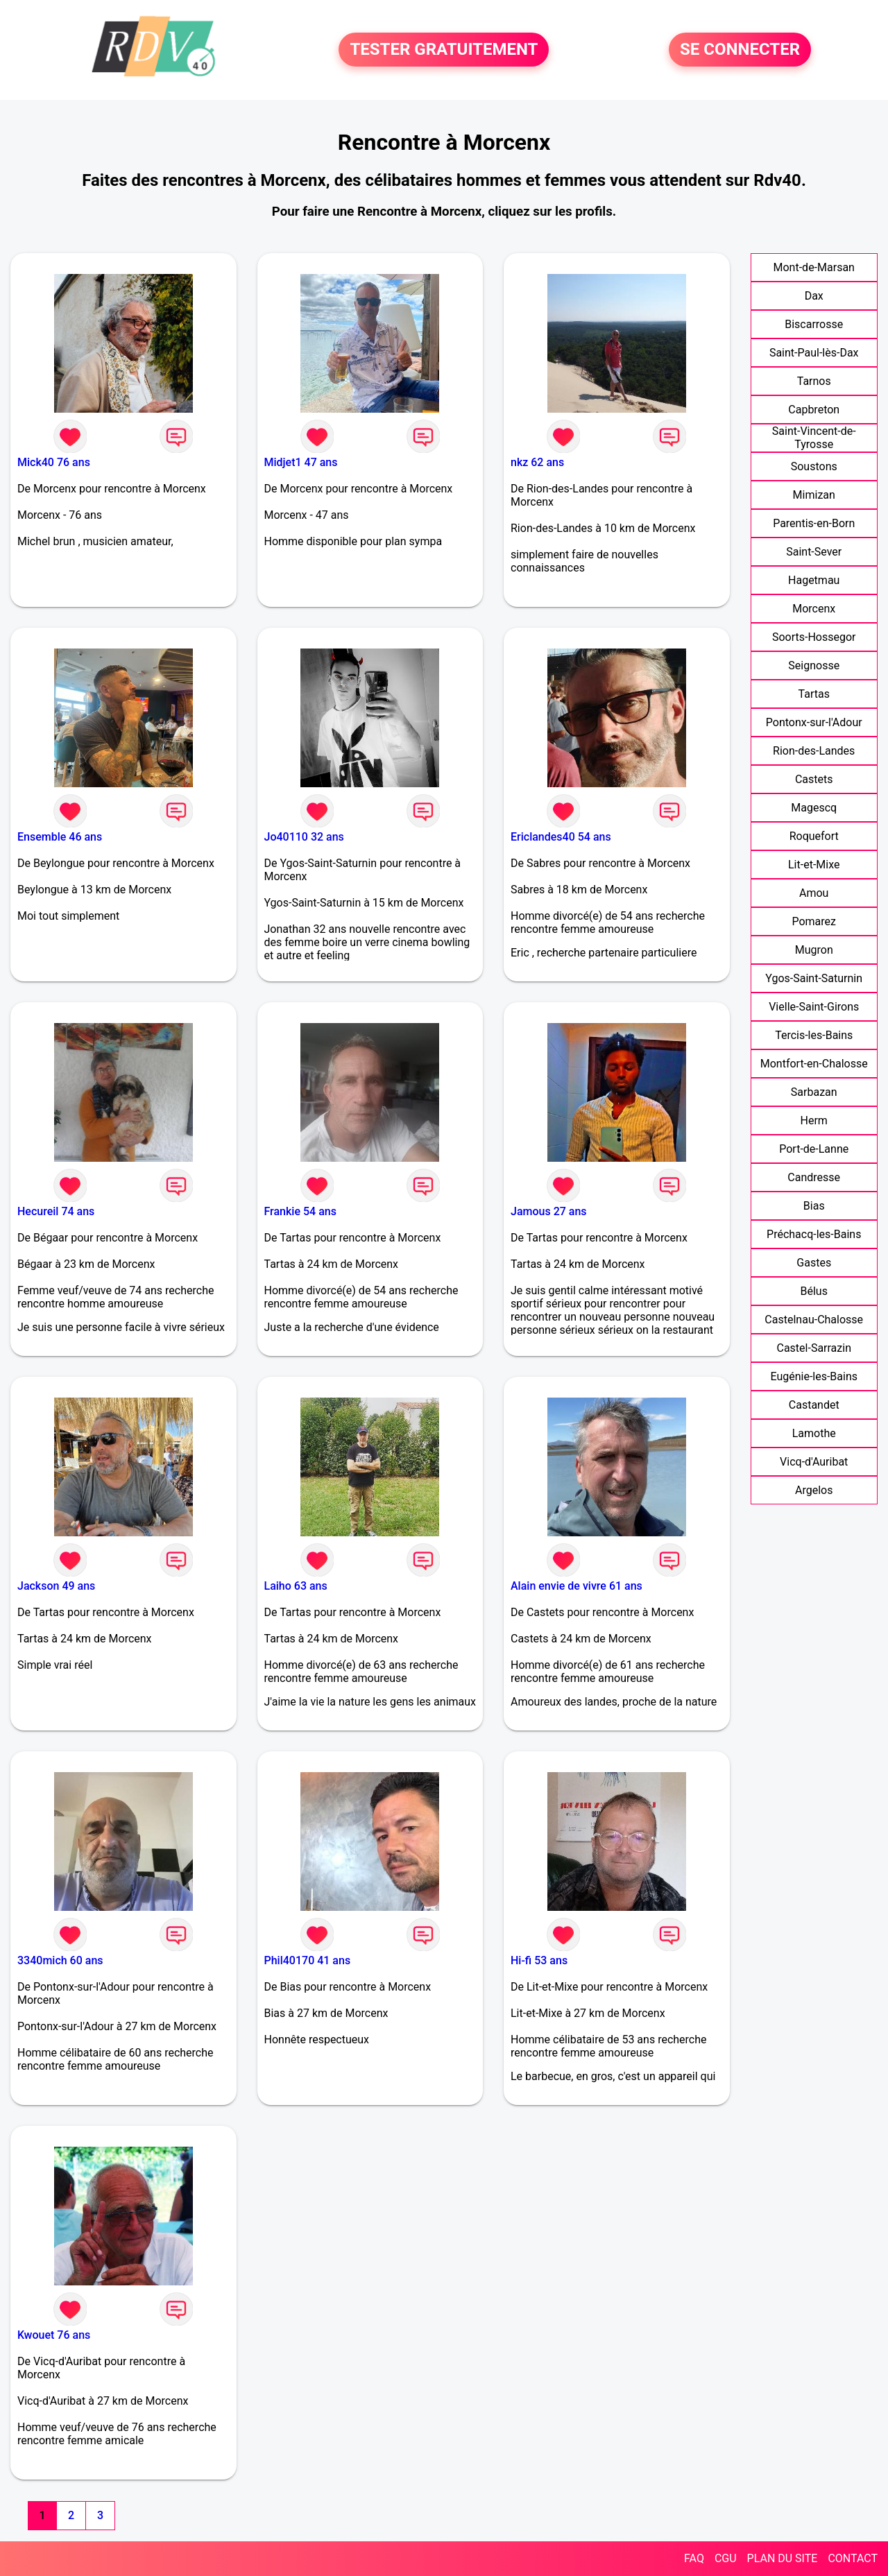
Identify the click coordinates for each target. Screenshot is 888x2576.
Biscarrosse (814, 324)
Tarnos (814, 381)
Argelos (813, 1490)
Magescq (814, 807)
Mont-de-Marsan (814, 267)
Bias (814, 1205)
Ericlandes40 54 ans (561, 836)
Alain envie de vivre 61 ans (576, 1585)
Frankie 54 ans (300, 1211)
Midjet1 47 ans (301, 462)
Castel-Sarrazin (813, 1348)
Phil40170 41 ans (307, 1960)
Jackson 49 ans (56, 1585)
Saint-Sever (814, 551)
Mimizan (814, 494)
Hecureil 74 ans (55, 1211)
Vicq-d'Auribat (814, 1461)
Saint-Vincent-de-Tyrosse (814, 437)
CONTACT (853, 2558)
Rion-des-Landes (814, 750)
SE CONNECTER (740, 50)
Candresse (813, 1177)
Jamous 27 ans (549, 1211)
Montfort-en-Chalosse (814, 1063)
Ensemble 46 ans (59, 836)
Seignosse (813, 665)
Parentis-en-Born (814, 523)
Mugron (814, 949)
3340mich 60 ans (60, 1960)
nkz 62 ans (537, 462)
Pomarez (814, 921)
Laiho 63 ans (295, 1585)
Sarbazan (814, 1092)
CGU (726, 2558)
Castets (814, 779)
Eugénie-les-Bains (813, 1376)
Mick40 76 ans (53, 462)
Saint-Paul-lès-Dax (814, 352)
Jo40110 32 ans (304, 836)
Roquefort (814, 836)
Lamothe (814, 1433)
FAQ (694, 2558)
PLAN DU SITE (782, 2558)
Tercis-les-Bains (814, 1035)
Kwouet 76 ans (53, 2335)
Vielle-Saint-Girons (814, 1006)
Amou (813, 893)
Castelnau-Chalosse (814, 1319)
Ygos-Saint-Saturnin (813, 978)
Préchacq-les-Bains (814, 1234)
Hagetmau (813, 580)
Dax (814, 295)
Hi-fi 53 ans (539, 1960)
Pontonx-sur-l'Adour (814, 722)
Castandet (814, 1404)
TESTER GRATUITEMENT (444, 50)
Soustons (814, 466)
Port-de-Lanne (813, 1149)
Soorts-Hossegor (814, 637)
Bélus (814, 1291)
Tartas (814, 694)
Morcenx (813, 608)
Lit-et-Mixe (813, 864)
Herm (814, 1120)
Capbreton (813, 409)
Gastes (813, 1262)
